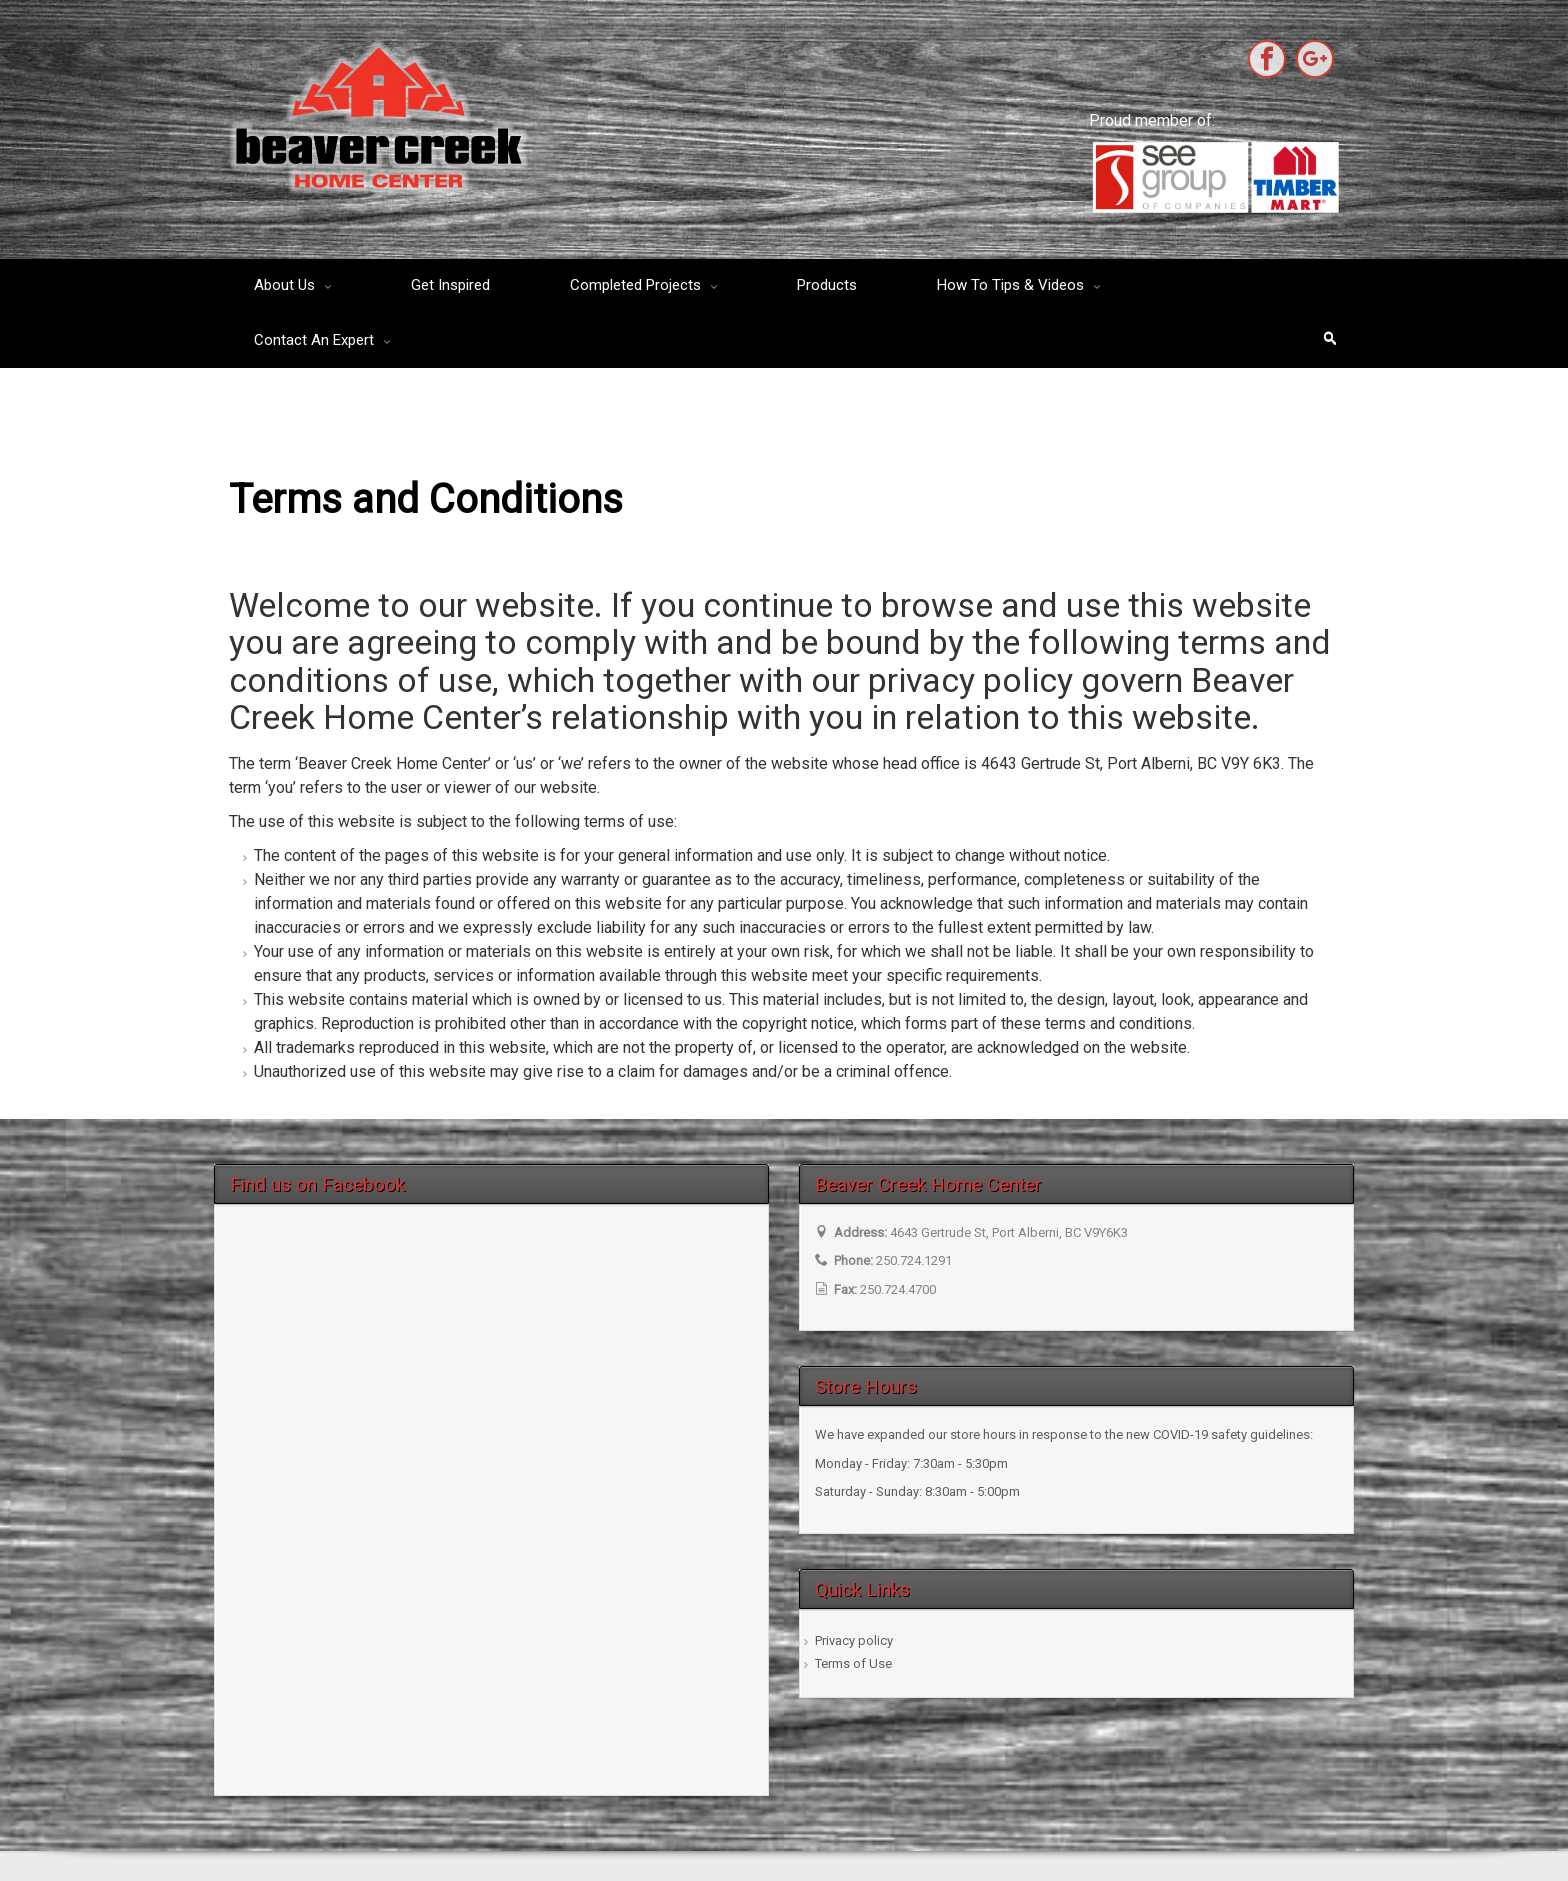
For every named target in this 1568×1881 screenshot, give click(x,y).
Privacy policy (854, 1640)
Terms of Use (853, 1663)
